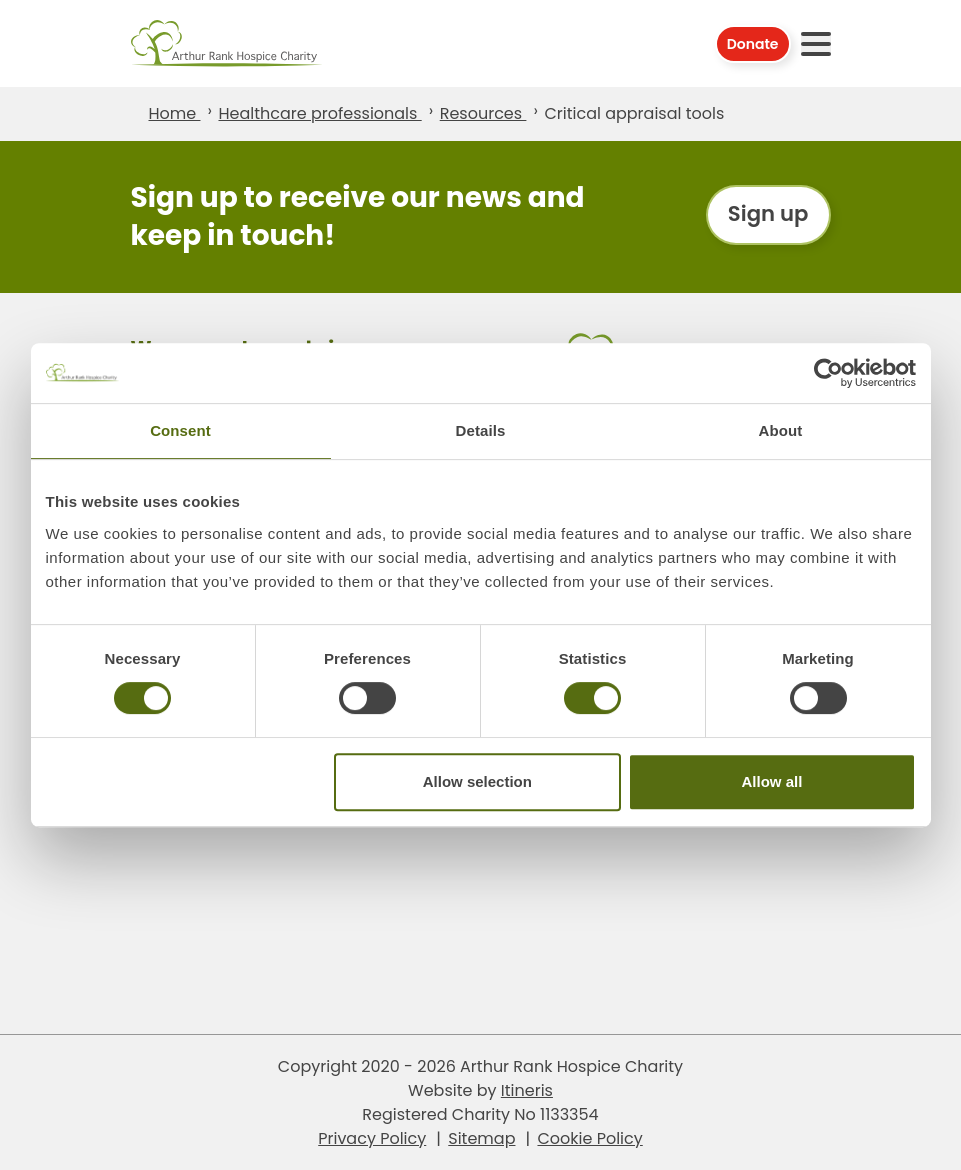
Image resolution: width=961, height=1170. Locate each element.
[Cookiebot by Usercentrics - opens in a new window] (828, 373)
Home (175, 113)
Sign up (767, 216)
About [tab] (781, 430)
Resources (483, 113)
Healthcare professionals (319, 113)
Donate (753, 44)
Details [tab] (481, 430)
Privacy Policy (372, 1137)
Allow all (772, 781)
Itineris (527, 1089)
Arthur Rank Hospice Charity (227, 43)
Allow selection (477, 781)
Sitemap (481, 1137)
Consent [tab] (180, 430)
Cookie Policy (589, 1137)
